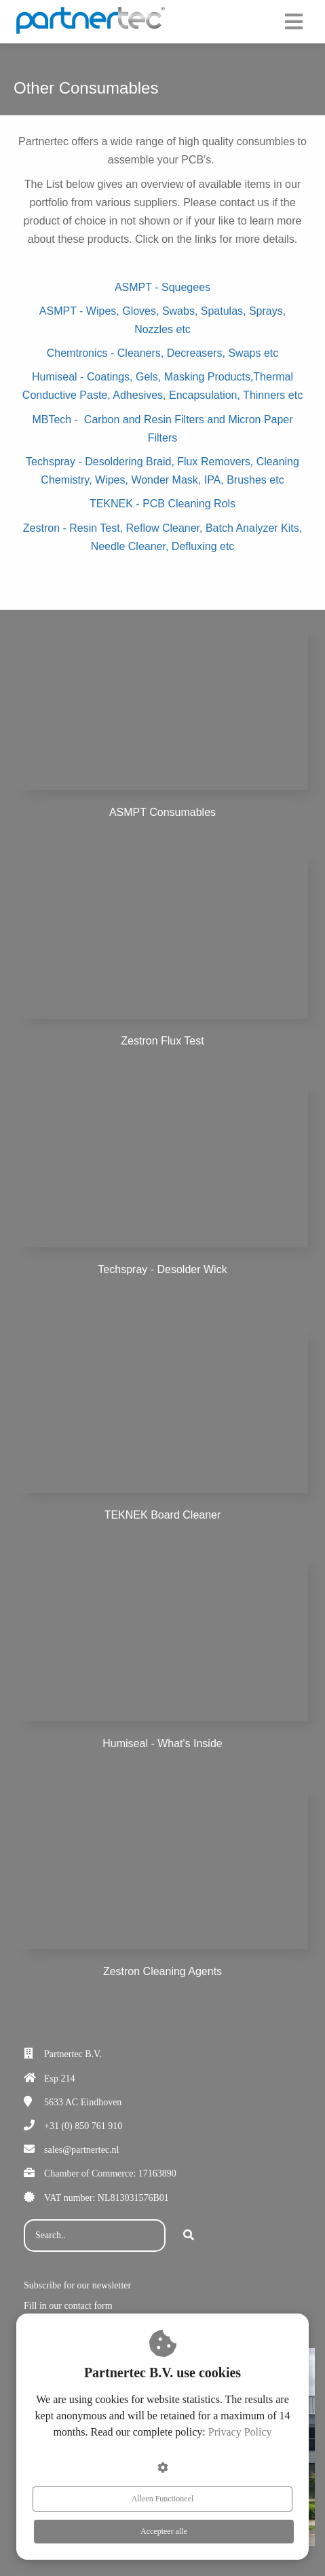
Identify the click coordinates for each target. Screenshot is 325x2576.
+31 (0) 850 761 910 (83, 2126)
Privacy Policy (240, 2432)
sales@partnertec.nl (81, 2150)
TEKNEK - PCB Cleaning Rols (162, 503)
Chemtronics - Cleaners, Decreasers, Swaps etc (162, 353)
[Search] (188, 2235)
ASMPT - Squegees (162, 287)
